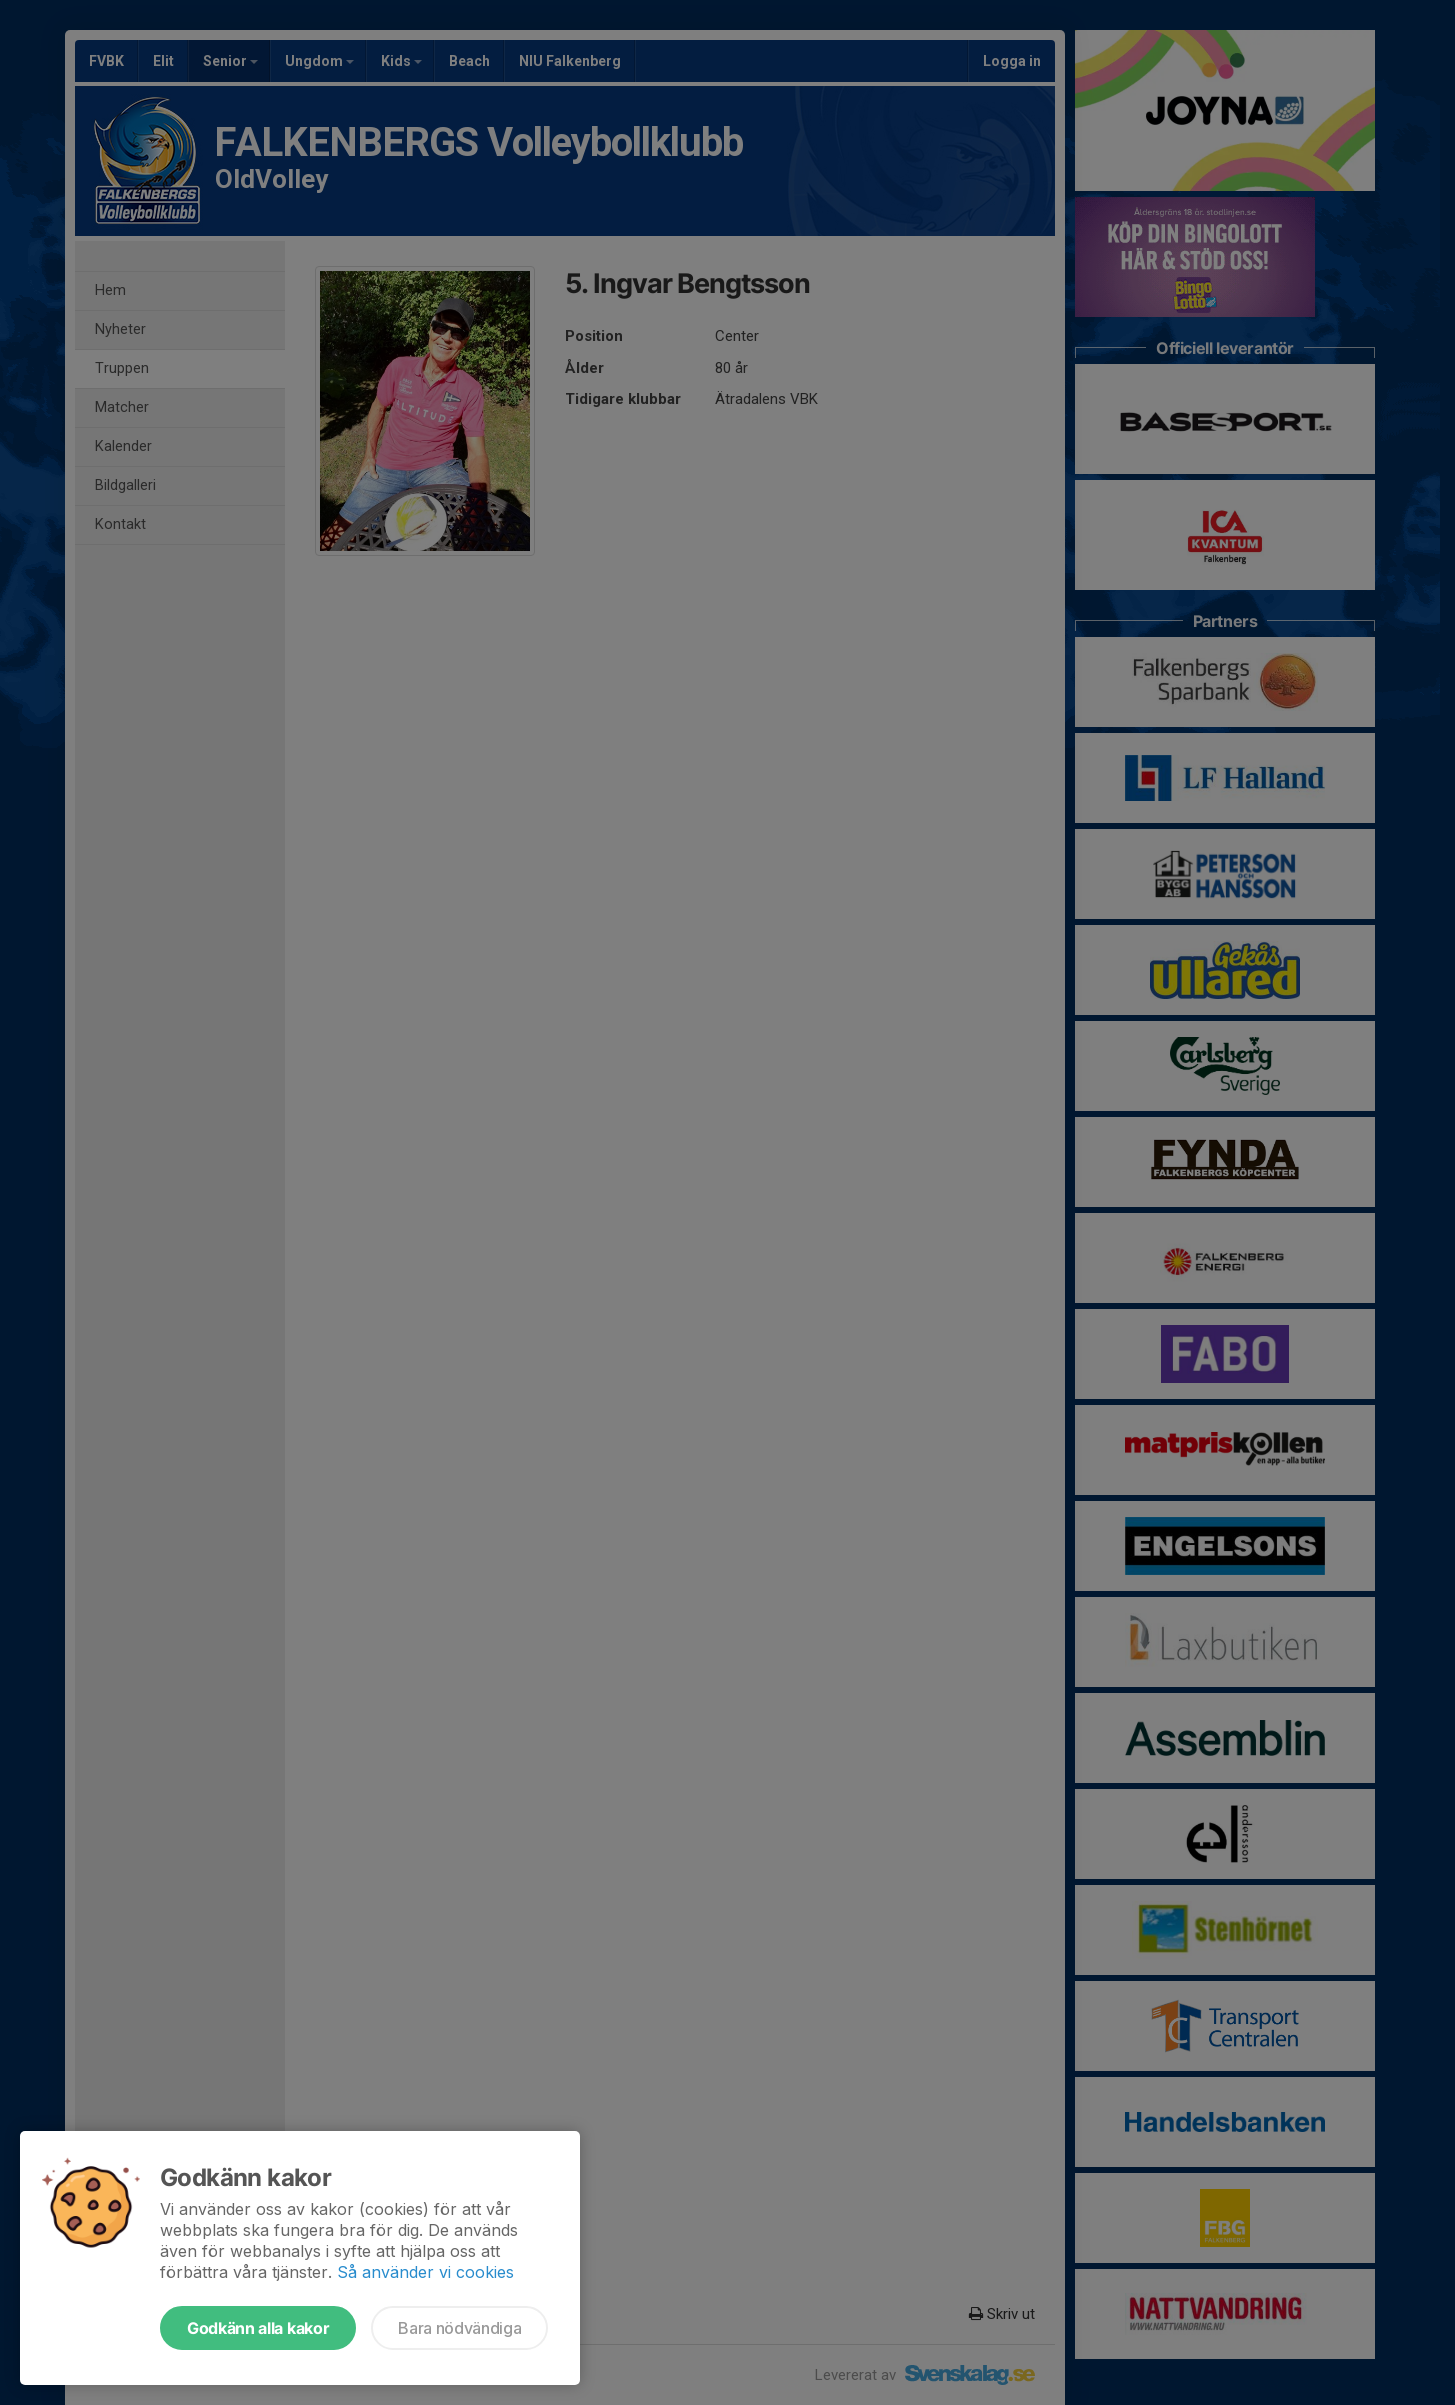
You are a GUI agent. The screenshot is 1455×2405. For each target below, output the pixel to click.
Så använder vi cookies (425, 2272)
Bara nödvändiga (459, 2328)
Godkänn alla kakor (258, 2328)
